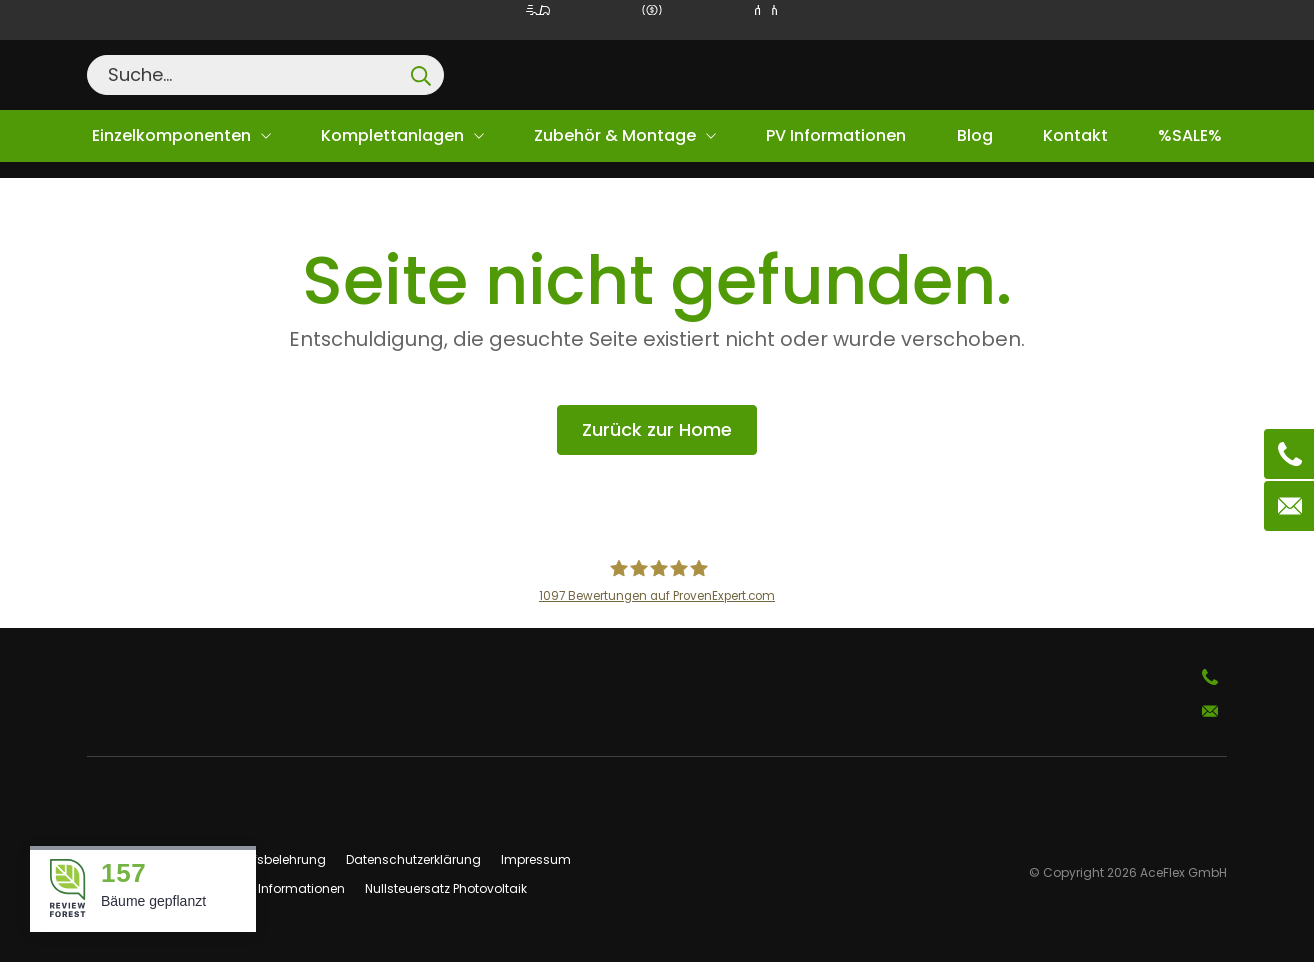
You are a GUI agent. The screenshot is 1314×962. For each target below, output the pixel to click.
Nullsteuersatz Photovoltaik (446, 888)
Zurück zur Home (657, 429)
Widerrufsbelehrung (266, 859)
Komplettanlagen (392, 135)
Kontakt (1075, 135)
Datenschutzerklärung (413, 859)
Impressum (536, 859)
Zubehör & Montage (615, 135)
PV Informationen (836, 135)
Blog (975, 135)
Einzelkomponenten (171, 135)
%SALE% (1190, 135)
